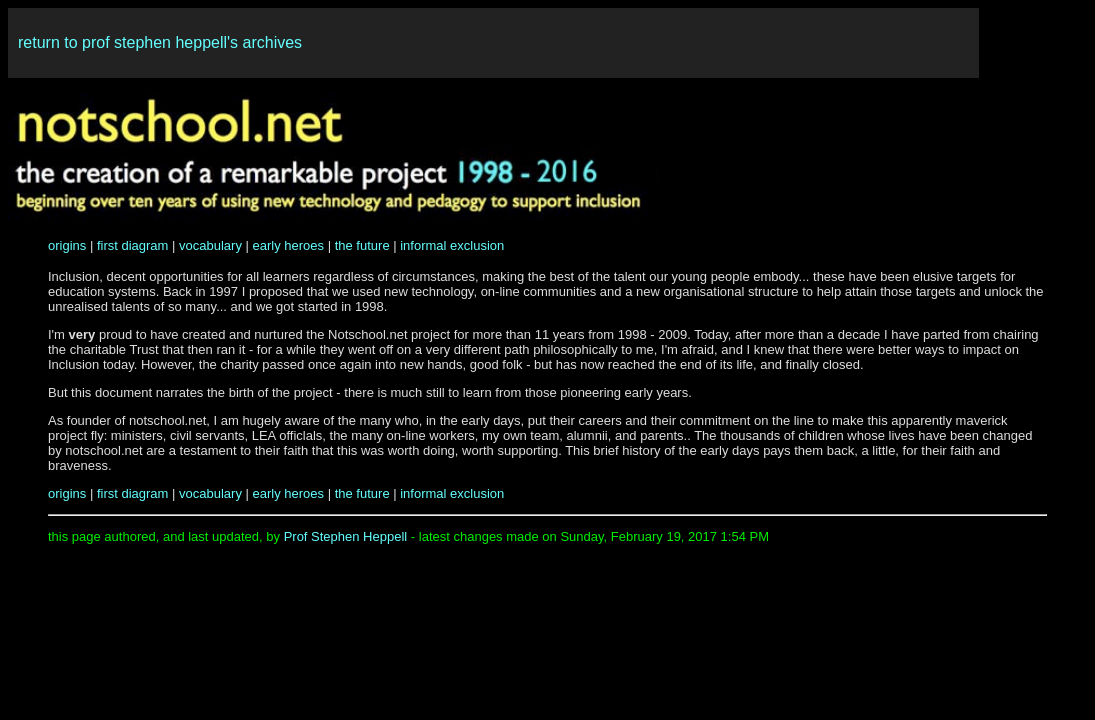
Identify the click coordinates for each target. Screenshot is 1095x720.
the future (362, 245)
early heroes (289, 245)
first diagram (133, 245)
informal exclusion (452, 245)
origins (67, 245)
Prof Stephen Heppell (346, 536)
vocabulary (210, 245)
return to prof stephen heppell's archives (160, 42)
